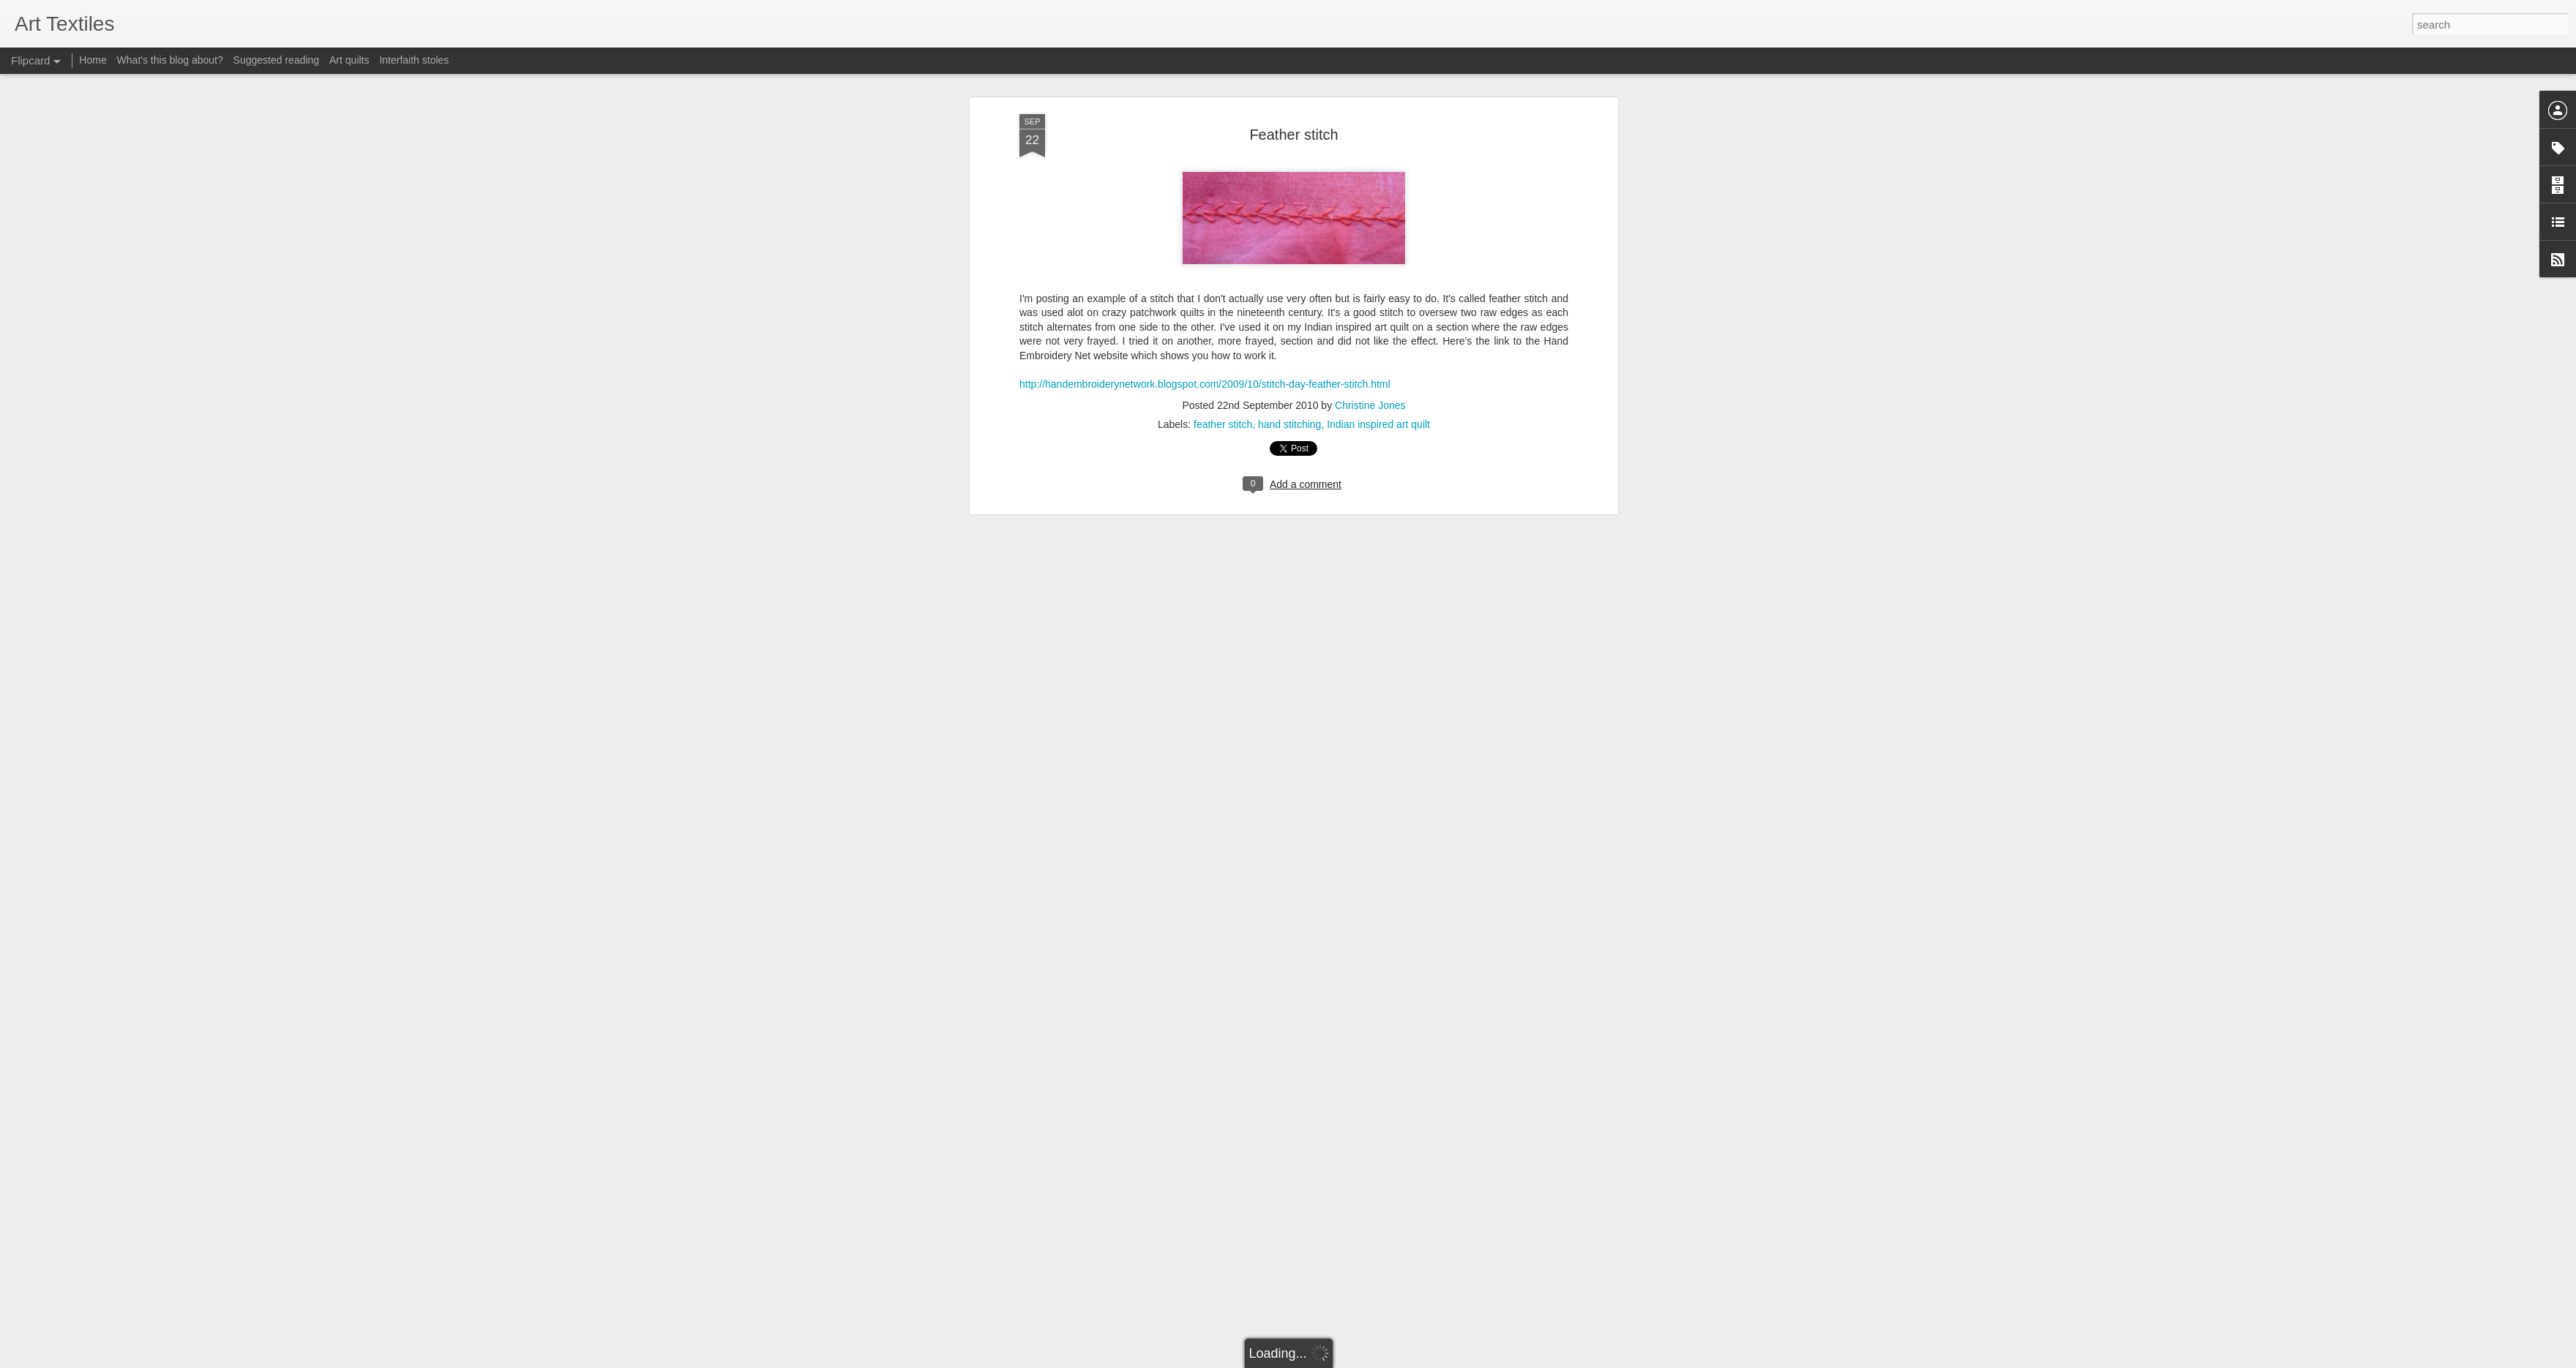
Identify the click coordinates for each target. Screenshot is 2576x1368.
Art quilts (349, 60)
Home (92, 60)
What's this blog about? (170, 60)
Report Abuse (1376, 1360)
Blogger (1333, 1360)
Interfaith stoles (414, 60)
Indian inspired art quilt (1378, 333)
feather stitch (1223, 333)
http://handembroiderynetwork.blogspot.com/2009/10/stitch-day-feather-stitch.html (1204, 292)
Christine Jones (1370, 314)
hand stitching (1289, 333)
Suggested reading (276, 60)
